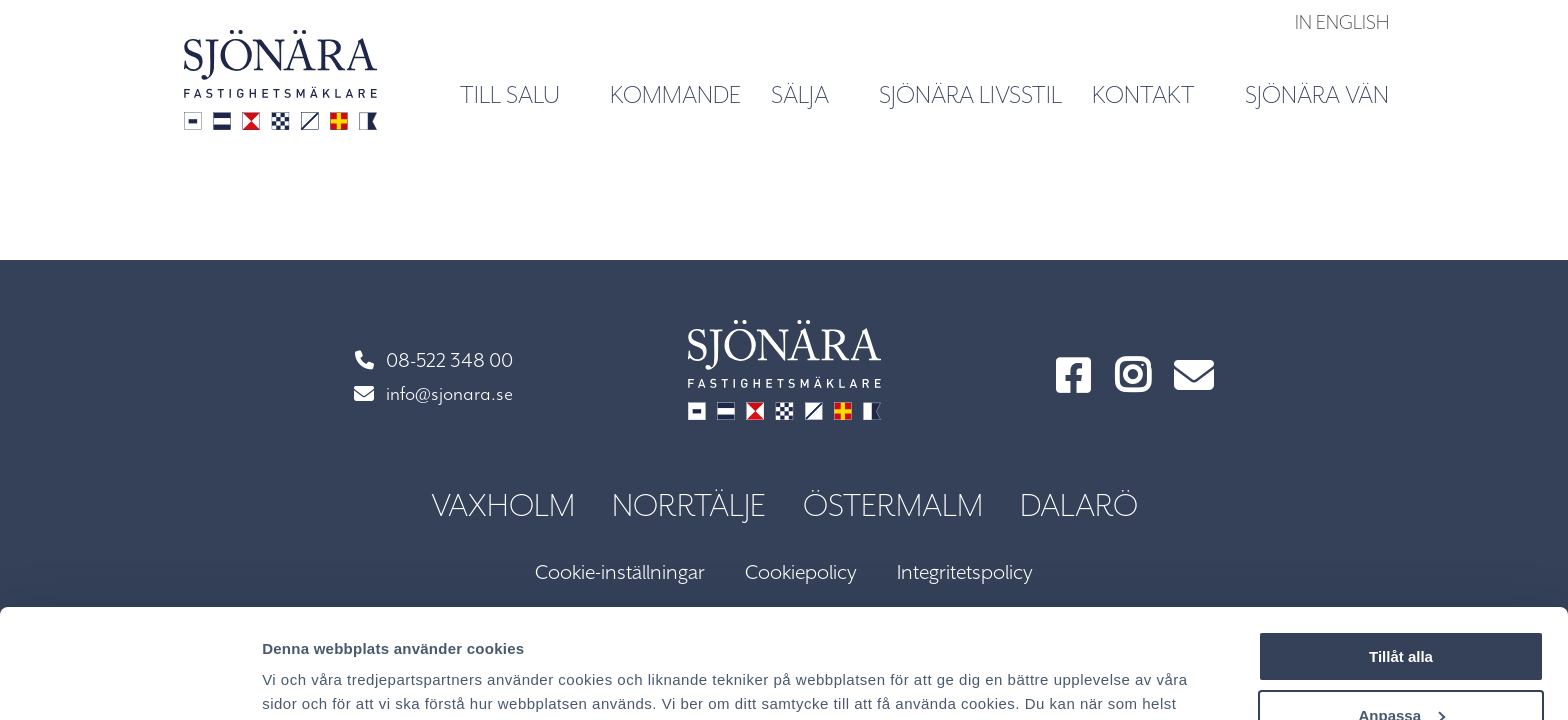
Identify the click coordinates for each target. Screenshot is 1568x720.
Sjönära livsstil (970, 95)
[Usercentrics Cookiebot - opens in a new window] (129, 681)
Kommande (675, 95)
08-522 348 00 (434, 361)
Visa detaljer (306, 680)
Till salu (521, 94)
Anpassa (1401, 612)
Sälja (811, 94)
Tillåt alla (1401, 554)
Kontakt (1155, 94)
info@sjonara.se (433, 394)
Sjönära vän (1317, 95)
